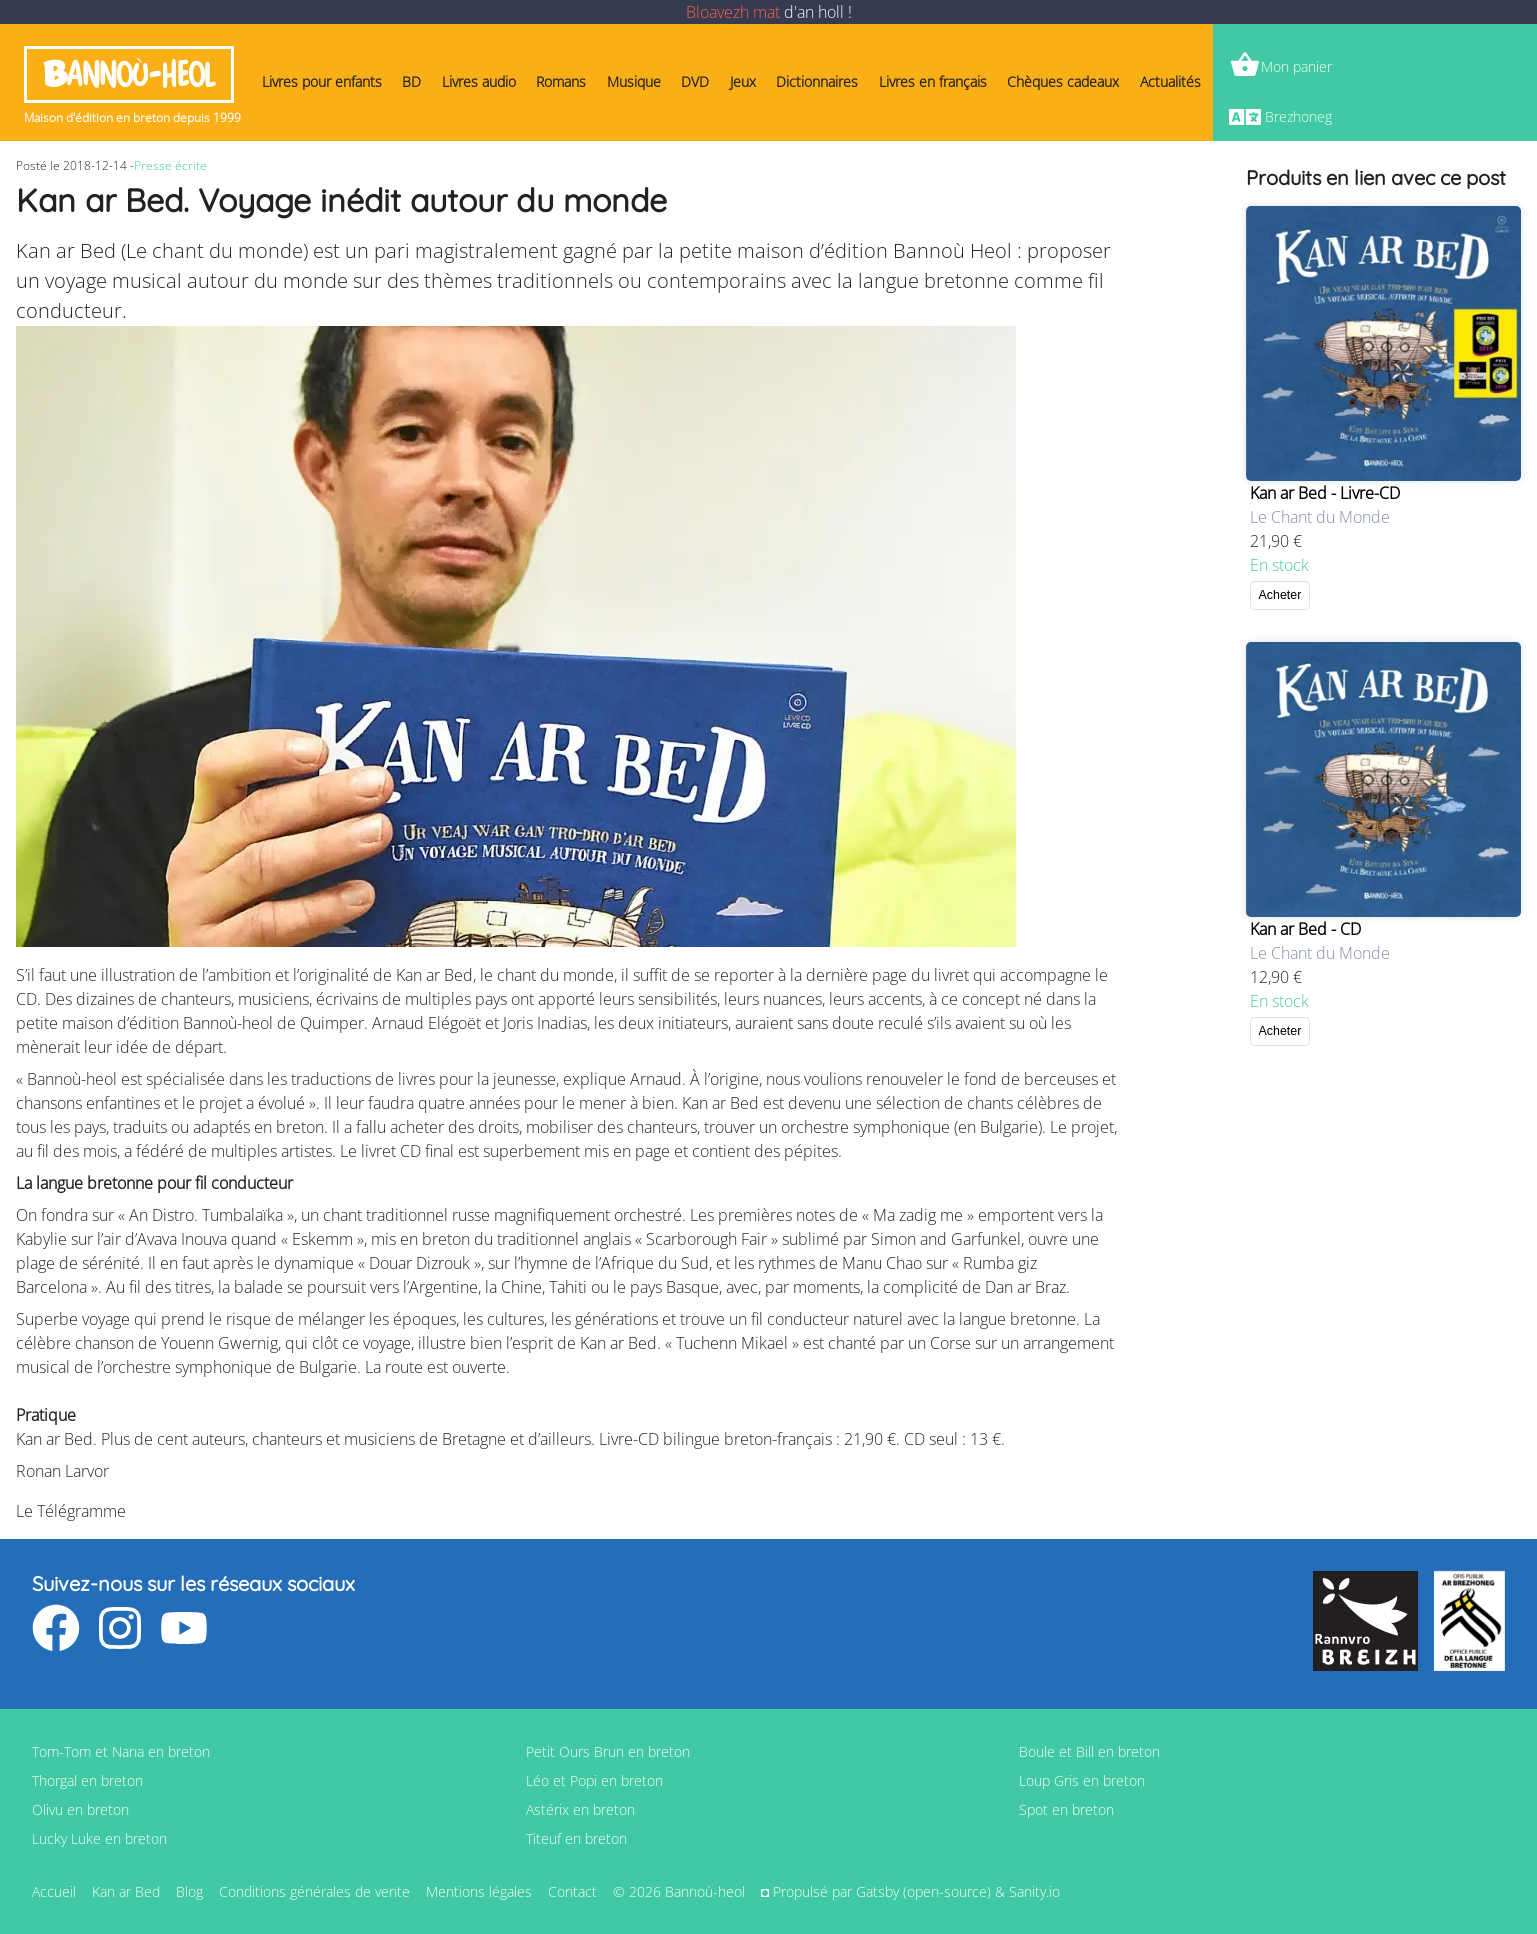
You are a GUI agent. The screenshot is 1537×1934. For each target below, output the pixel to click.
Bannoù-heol (129, 74)
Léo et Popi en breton (594, 1780)
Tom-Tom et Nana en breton (121, 1751)
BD (411, 81)
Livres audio (479, 81)
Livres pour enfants (322, 81)
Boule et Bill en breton (1089, 1751)
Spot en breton (1066, 1809)
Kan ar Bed (126, 1891)
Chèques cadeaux (1063, 81)
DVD (695, 81)
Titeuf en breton (576, 1838)
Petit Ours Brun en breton (608, 1751)
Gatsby (877, 1891)
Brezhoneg (1298, 116)
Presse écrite (170, 165)
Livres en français (933, 81)
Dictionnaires (817, 81)
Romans (561, 81)
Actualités (1170, 81)
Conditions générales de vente (314, 1891)
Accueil (54, 1891)
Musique (634, 81)
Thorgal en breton (87, 1780)
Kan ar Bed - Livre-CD (1325, 493)
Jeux (743, 81)
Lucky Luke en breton (99, 1838)
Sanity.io (1034, 1891)
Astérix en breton (580, 1809)
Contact (572, 1891)
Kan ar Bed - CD (1305, 929)
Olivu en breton (80, 1809)
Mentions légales (479, 1891)
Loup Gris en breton (1082, 1780)
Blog (189, 1891)
